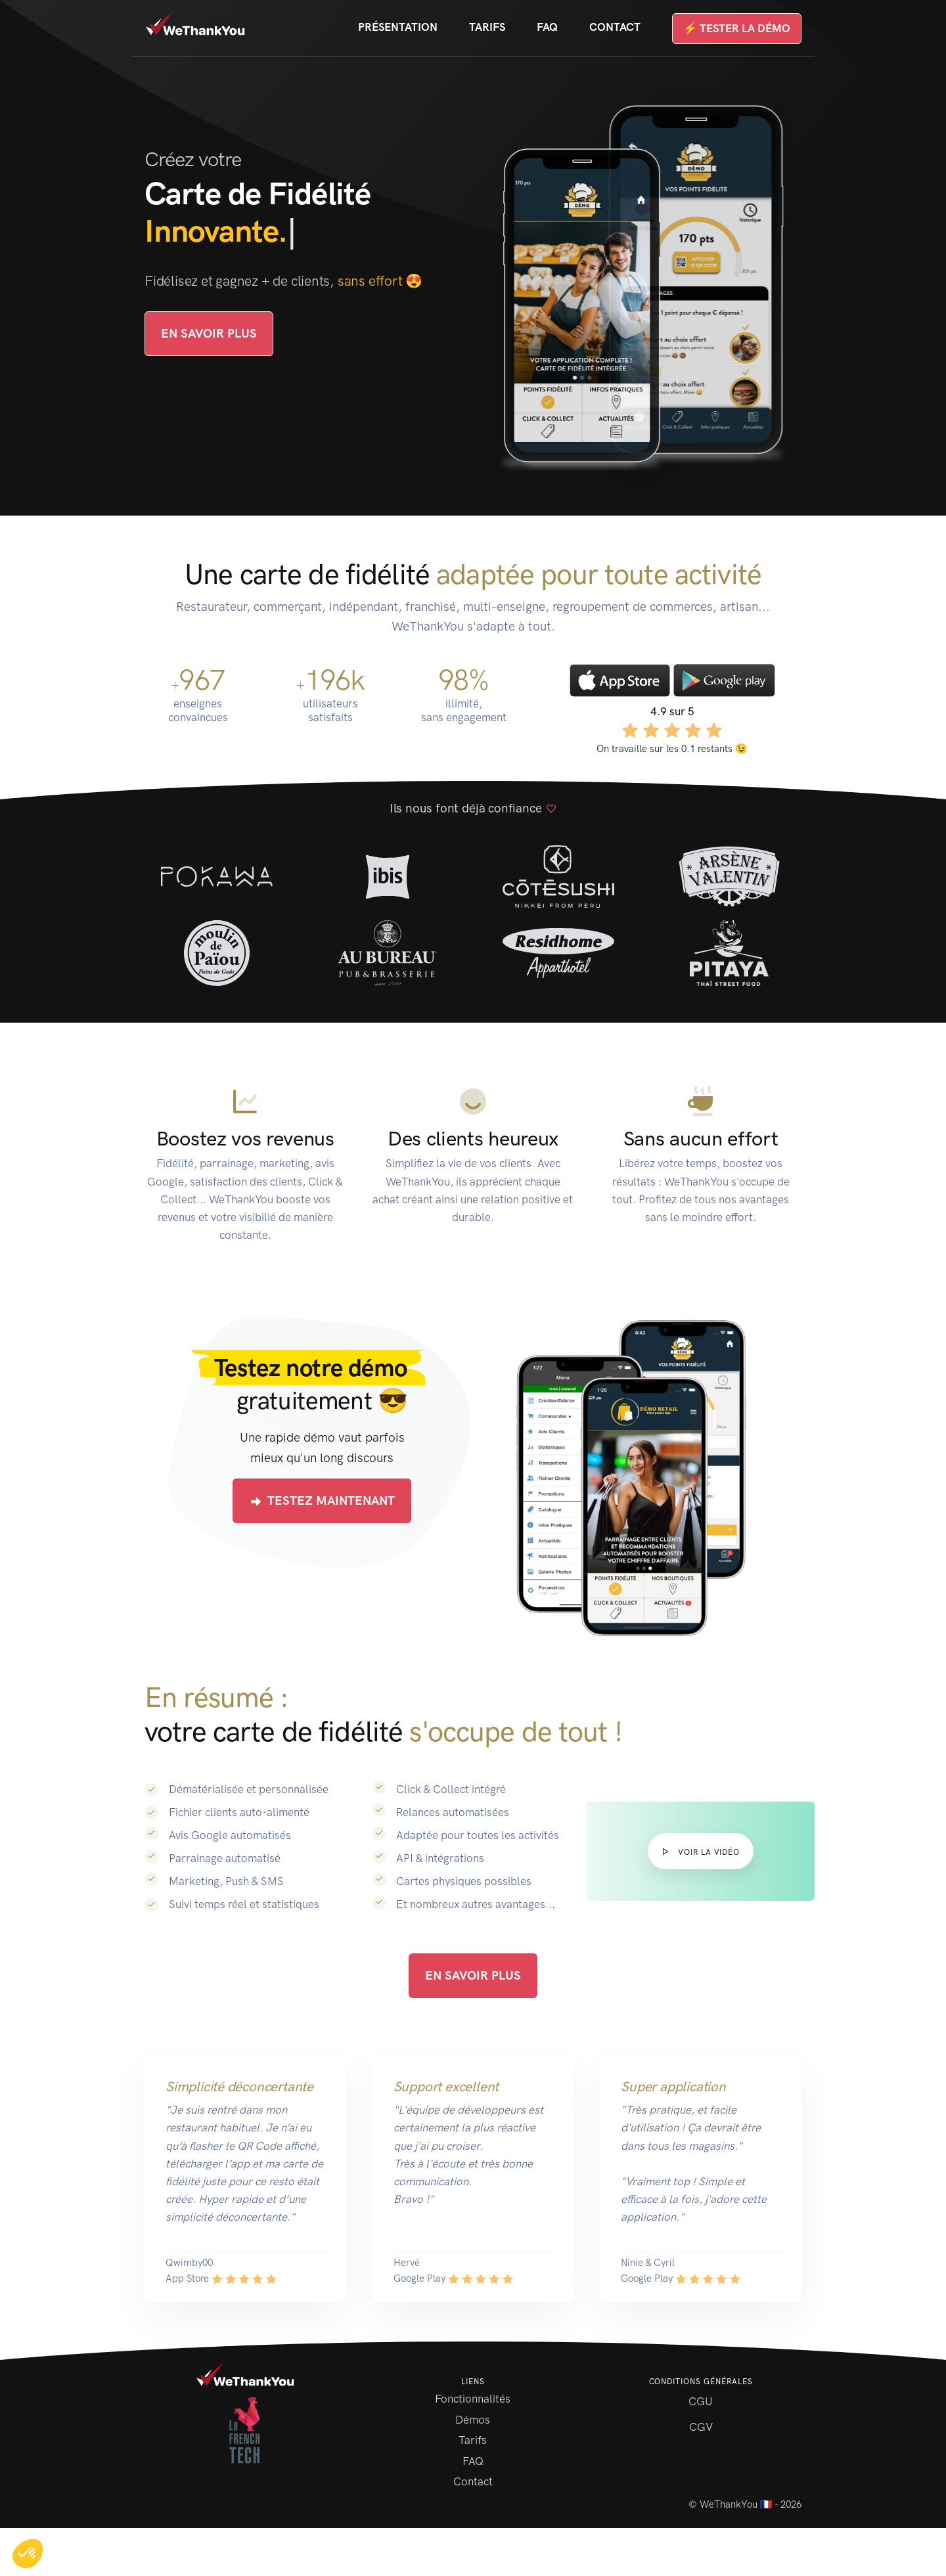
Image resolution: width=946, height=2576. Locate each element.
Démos (472, 2419)
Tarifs (487, 26)
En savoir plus (209, 333)
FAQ (547, 26)
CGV (701, 2426)
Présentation (398, 26)
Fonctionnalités (472, 2398)
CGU (700, 2401)
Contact (615, 26)
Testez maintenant (322, 1501)
